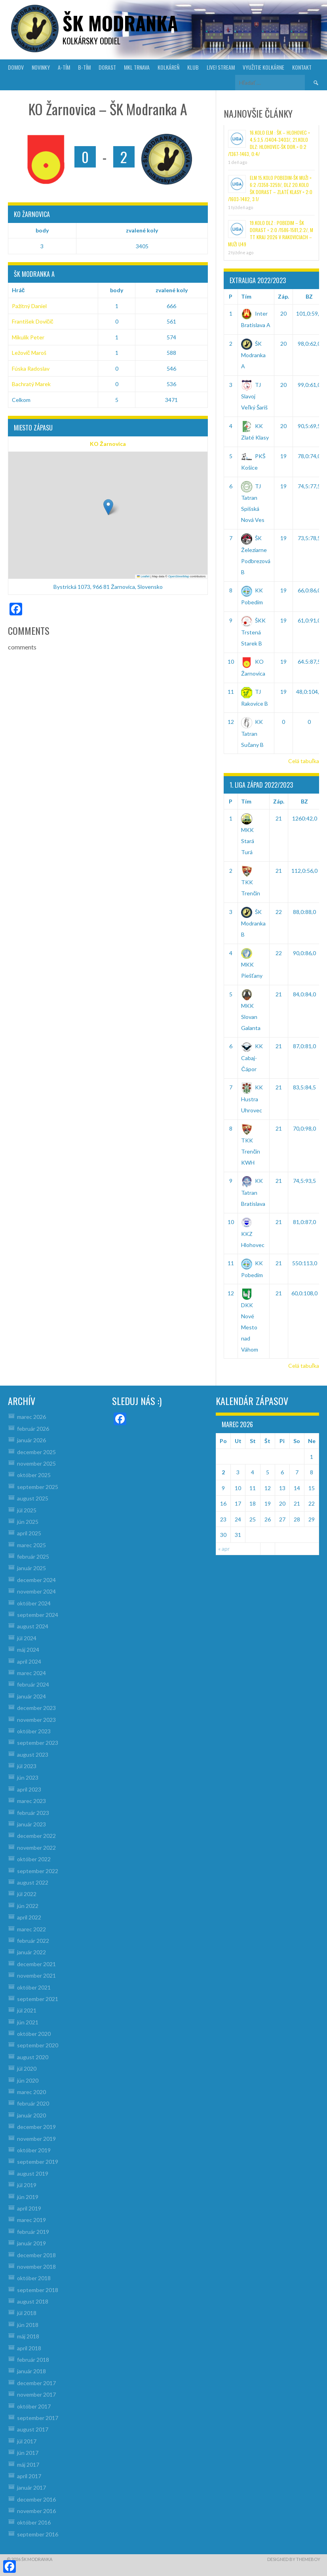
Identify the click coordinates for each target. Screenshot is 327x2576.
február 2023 (33, 1812)
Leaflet (143, 576)
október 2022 (34, 1859)
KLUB (193, 67)
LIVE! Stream (221, 67)
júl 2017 (26, 2441)
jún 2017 (27, 2452)
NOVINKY (41, 67)
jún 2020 (27, 2080)
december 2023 (36, 1707)
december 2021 (36, 1964)
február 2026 (33, 1428)
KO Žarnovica (108, 443)
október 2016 (34, 2522)
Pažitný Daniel (29, 306)
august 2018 (32, 2301)
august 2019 (32, 2173)
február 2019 (33, 2231)
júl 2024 (26, 1638)
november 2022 (36, 1847)
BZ (309, 296)
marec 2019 (31, 2219)
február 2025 (33, 1556)
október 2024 (34, 1603)
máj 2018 (28, 2336)
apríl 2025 (29, 1533)
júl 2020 (26, 2068)
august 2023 (32, 1754)
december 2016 (36, 2499)
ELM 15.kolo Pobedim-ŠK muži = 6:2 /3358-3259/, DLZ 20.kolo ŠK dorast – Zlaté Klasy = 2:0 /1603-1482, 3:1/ (270, 188)
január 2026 (31, 1440)
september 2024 (37, 1614)
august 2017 (32, 2429)
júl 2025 (26, 1510)
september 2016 (37, 2534)
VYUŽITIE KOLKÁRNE (263, 67)
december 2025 (36, 1452)
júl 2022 (26, 1894)
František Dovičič (32, 321)
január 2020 (31, 2115)
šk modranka (120, 23)
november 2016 (36, 2510)
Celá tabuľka (303, 761)
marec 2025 (31, 1545)
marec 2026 (31, 1416)
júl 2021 (26, 2010)
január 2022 (31, 1952)
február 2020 (33, 2103)
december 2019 (36, 2126)
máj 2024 (28, 1649)
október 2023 (34, 1731)
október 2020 (34, 2033)
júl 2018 (26, 2312)
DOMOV (16, 67)
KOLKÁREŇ (168, 67)
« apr (224, 1548)
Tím (246, 296)
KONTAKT (302, 67)
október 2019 (34, 2150)
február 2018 (33, 2359)
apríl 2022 (29, 1917)
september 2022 (37, 1871)
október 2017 (34, 2406)
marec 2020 (31, 2092)
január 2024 (31, 1696)
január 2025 (31, 1568)
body (42, 230)
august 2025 (32, 1498)
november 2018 (36, 2266)
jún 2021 (27, 2022)
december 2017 (36, 2383)
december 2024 (36, 1579)
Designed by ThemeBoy (293, 2559)
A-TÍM (64, 67)
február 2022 (33, 1940)
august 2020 (32, 2057)
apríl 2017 (29, 2476)
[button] (108, 507)
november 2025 (36, 1463)
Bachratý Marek (31, 384)
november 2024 (36, 1591)
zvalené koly (142, 230)
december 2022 (36, 1835)
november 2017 (36, 2394)
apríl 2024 (29, 1661)
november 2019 (36, 2138)
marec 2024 (31, 1673)
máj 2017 (28, 2464)
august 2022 (32, 1882)
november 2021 (36, 1975)
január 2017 (31, 2487)
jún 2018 (27, 2324)
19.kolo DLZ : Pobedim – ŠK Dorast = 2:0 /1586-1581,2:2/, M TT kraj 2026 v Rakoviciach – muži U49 (270, 233)
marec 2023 (31, 1800)
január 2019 (31, 2243)
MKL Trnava (137, 67)
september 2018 (37, 2290)
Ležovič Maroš (29, 352)
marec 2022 (31, 1929)
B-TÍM (84, 67)
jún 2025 (27, 1521)
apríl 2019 (29, 2208)
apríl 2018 (29, 2348)
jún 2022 (27, 1905)
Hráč (18, 290)
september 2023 (37, 1742)
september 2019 (37, 2161)
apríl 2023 (29, 1789)
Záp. (283, 296)
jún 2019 (27, 2196)
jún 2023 (27, 1777)
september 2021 (37, 1998)
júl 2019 (26, 2185)
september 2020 (37, 2045)
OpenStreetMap (178, 576)
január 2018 (31, 2371)
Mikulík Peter (28, 337)
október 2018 (34, 2278)
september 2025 (37, 1486)
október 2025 (34, 1475)
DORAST (107, 67)
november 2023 (36, 1719)
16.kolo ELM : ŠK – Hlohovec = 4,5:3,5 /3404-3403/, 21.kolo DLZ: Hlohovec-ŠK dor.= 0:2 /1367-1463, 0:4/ (269, 143)
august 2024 (32, 1626)
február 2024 (33, 1684)
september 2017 (37, 2417)
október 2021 (34, 1987)
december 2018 (36, 2255)
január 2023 (31, 1824)
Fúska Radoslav (30, 368)
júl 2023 (26, 1766)
